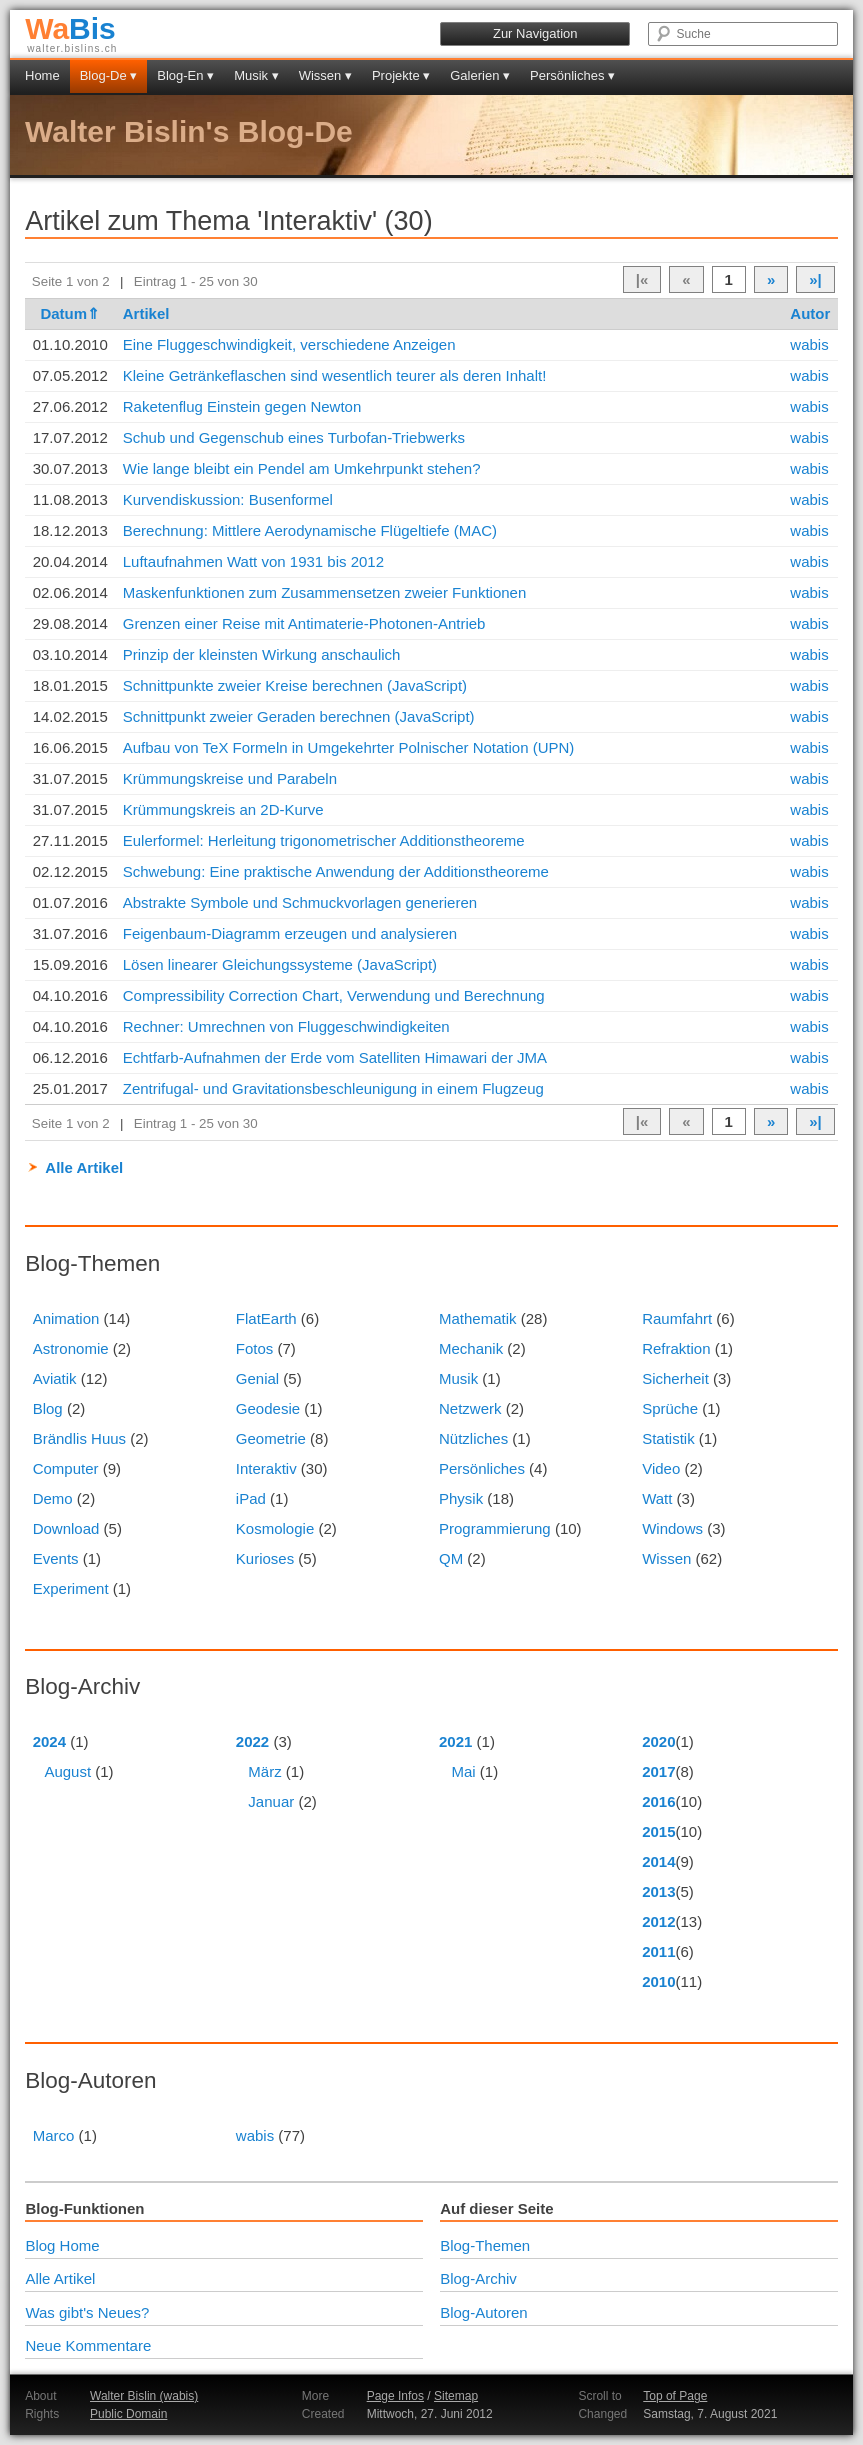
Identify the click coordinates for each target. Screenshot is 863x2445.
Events (56, 1558)
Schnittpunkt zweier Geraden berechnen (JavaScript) (299, 716)
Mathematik (478, 1318)
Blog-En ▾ (185, 75)
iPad (251, 1498)
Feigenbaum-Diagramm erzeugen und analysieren (290, 933)
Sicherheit (675, 1378)
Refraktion (676, 1348)
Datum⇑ (70, 313)
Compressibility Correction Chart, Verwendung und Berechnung (334, 995)
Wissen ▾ (325, 75)
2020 (658, 1741)
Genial (257, 1378)
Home (42, 75)
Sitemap (456, 2396)
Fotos (255, 1348)
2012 (658, 1921)
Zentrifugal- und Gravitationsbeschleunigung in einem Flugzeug (333, 1088)
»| (815, 279)
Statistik (668, 1438)
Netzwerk (470, 1408)
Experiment (71, 1588)
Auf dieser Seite (496, 2208)
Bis (70, 28)
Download (66, 1528)
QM (451, 1558)
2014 (658, 1861)
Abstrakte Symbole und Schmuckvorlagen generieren (300, 902)
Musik (458, 1378)
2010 (658, 1981)
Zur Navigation (535, 33)
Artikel (146, 313)
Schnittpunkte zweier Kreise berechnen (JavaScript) (295, 685)
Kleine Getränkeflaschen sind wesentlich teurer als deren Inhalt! (335, 375)
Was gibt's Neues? (87, 2312)
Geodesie (268, 1408)
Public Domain (128, 2414)
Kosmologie (275, 1528)
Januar (271, 1801)
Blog (48, 1408)
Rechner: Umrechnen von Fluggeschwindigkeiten (286, 1026)
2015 (658, 1831)
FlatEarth (266, 1318)
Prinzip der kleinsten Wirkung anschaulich (262, 654)
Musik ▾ (256, 75)
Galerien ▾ (480, 75)
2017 (658, 1771)
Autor (810, 313)
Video (661, 1468)
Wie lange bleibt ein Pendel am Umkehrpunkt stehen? (302, 468)
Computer (66, 1468)
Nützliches (473, 1438)
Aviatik (55, 1378)
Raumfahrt (677, 1318)
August (67, 1771)
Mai (464, 1771)
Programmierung (495, 1528)
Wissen (666, 1558)
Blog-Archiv (478, 2278)
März (264, 1771)
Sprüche (670, 1408)
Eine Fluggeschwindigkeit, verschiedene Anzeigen (289, 344)
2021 (455, 1741)
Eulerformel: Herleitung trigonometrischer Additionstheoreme (324, 840)
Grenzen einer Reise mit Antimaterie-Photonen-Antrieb (304, 623)
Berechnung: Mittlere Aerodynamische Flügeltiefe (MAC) (310, 530)
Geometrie (271, 1438)
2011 (658, 1951)
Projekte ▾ (401, 75)
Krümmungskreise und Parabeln (230, 778)
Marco (54, 2135)
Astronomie (71, 1348)
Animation (66, 1318)
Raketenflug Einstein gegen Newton (242, 406)
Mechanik (471, 1348)
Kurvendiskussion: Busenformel (228, 499)
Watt (657, 1498)
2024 (49, 1741)
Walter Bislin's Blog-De (189, 131)
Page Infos (395, 2396)
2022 (252, 1741)
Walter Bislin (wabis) (144, 2396)
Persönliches (482, 1468)
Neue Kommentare (88, 2345)
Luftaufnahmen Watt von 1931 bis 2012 (253, 561)
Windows (672, 1528)
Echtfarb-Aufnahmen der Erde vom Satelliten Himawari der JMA (335, 1057)
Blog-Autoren (484, 2312)
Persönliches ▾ (572, 75)
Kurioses (265, 1558)
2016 (658, 1801)
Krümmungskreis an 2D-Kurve (223, 809)
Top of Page (675, 2396)
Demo (53, 1498)
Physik (461, 1498)
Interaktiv (266, 1468)
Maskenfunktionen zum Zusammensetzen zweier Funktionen (325, 592)
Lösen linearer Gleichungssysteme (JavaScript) (280, 964)
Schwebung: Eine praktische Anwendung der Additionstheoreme (336, 871)
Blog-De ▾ (109, 75)
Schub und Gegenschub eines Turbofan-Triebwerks (294, 437)
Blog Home (62, 2245)
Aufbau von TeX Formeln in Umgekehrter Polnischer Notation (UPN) (349, 747)
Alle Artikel (84, 1167)
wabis (809, 344)
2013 (658, 1891)
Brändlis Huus (79, 1438)
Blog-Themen (485, 2245)
